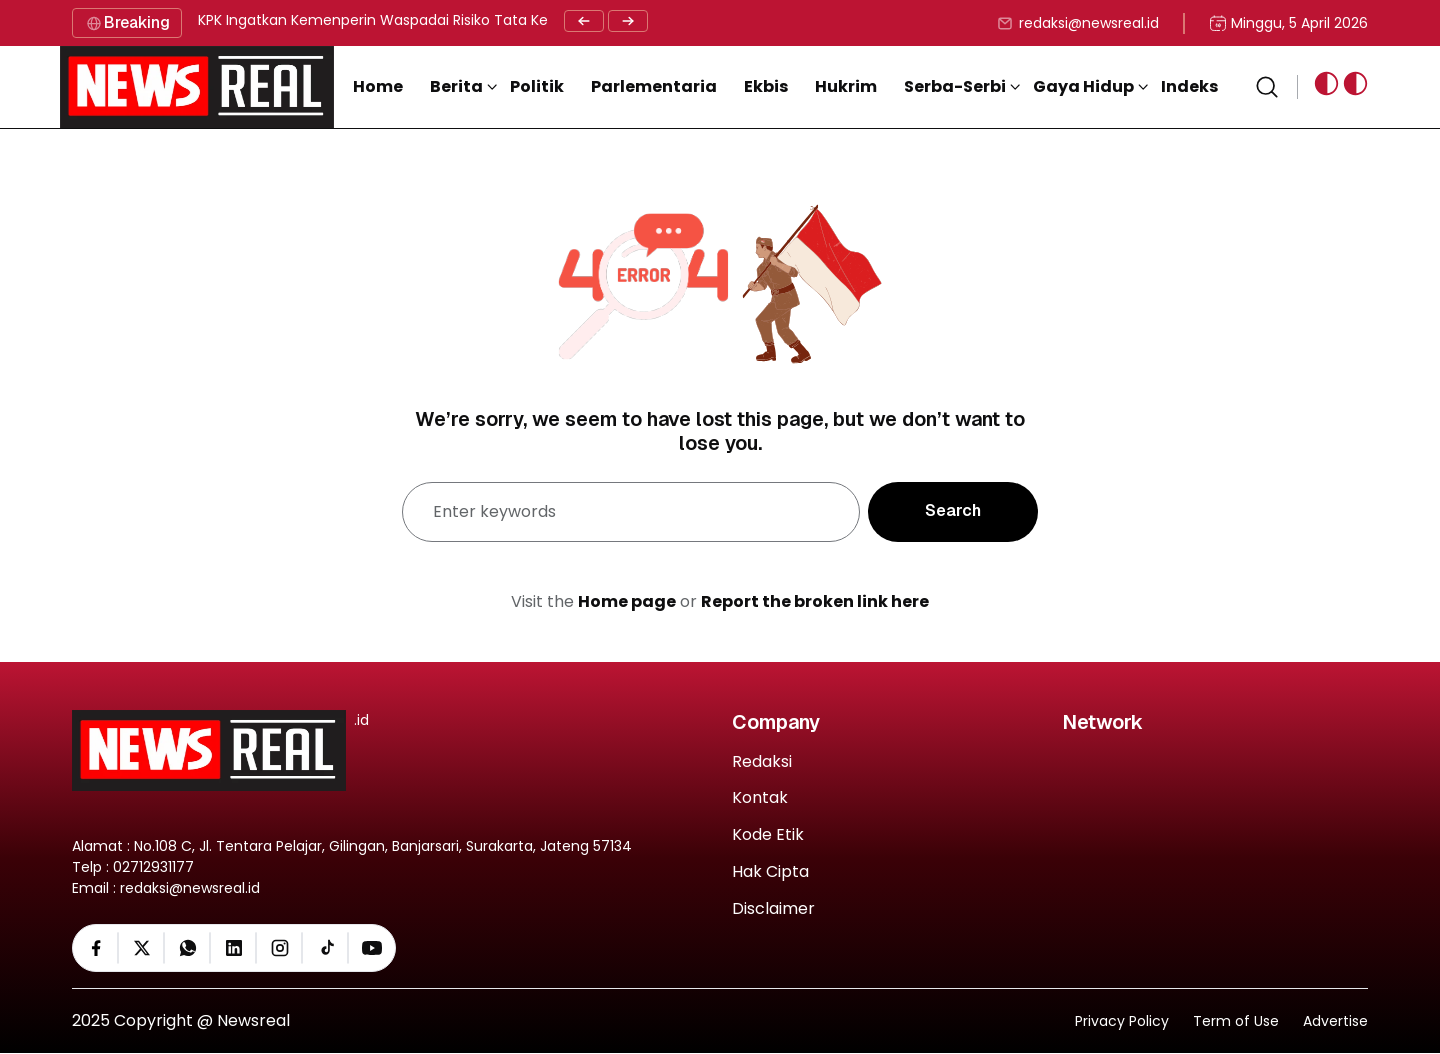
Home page (627, 601)
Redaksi (762, 762)
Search (953, 510)
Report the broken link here (815, 601)
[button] (464, 87)
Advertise (1335, 1021)
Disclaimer (773, 909)
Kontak (760, 798)
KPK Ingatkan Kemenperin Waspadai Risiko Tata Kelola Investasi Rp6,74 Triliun (466, 20)
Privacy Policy (1122, 1021)
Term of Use (1236, 1021)
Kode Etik (768, 835)
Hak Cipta (770, 872)
